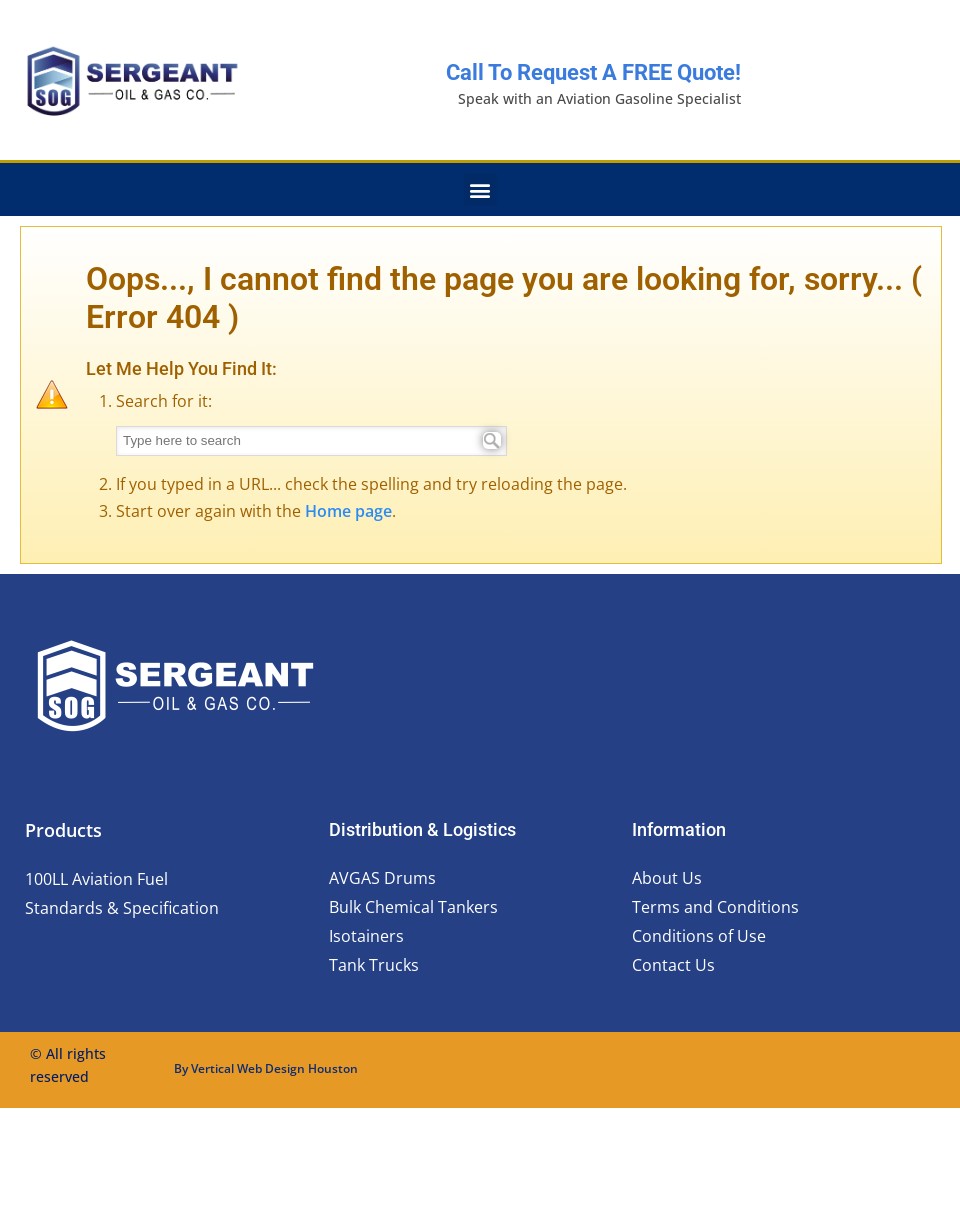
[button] (480, 189)
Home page (348, 511)
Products (63, 830)
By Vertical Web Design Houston (266, 1068)
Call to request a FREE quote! (593, 72)
